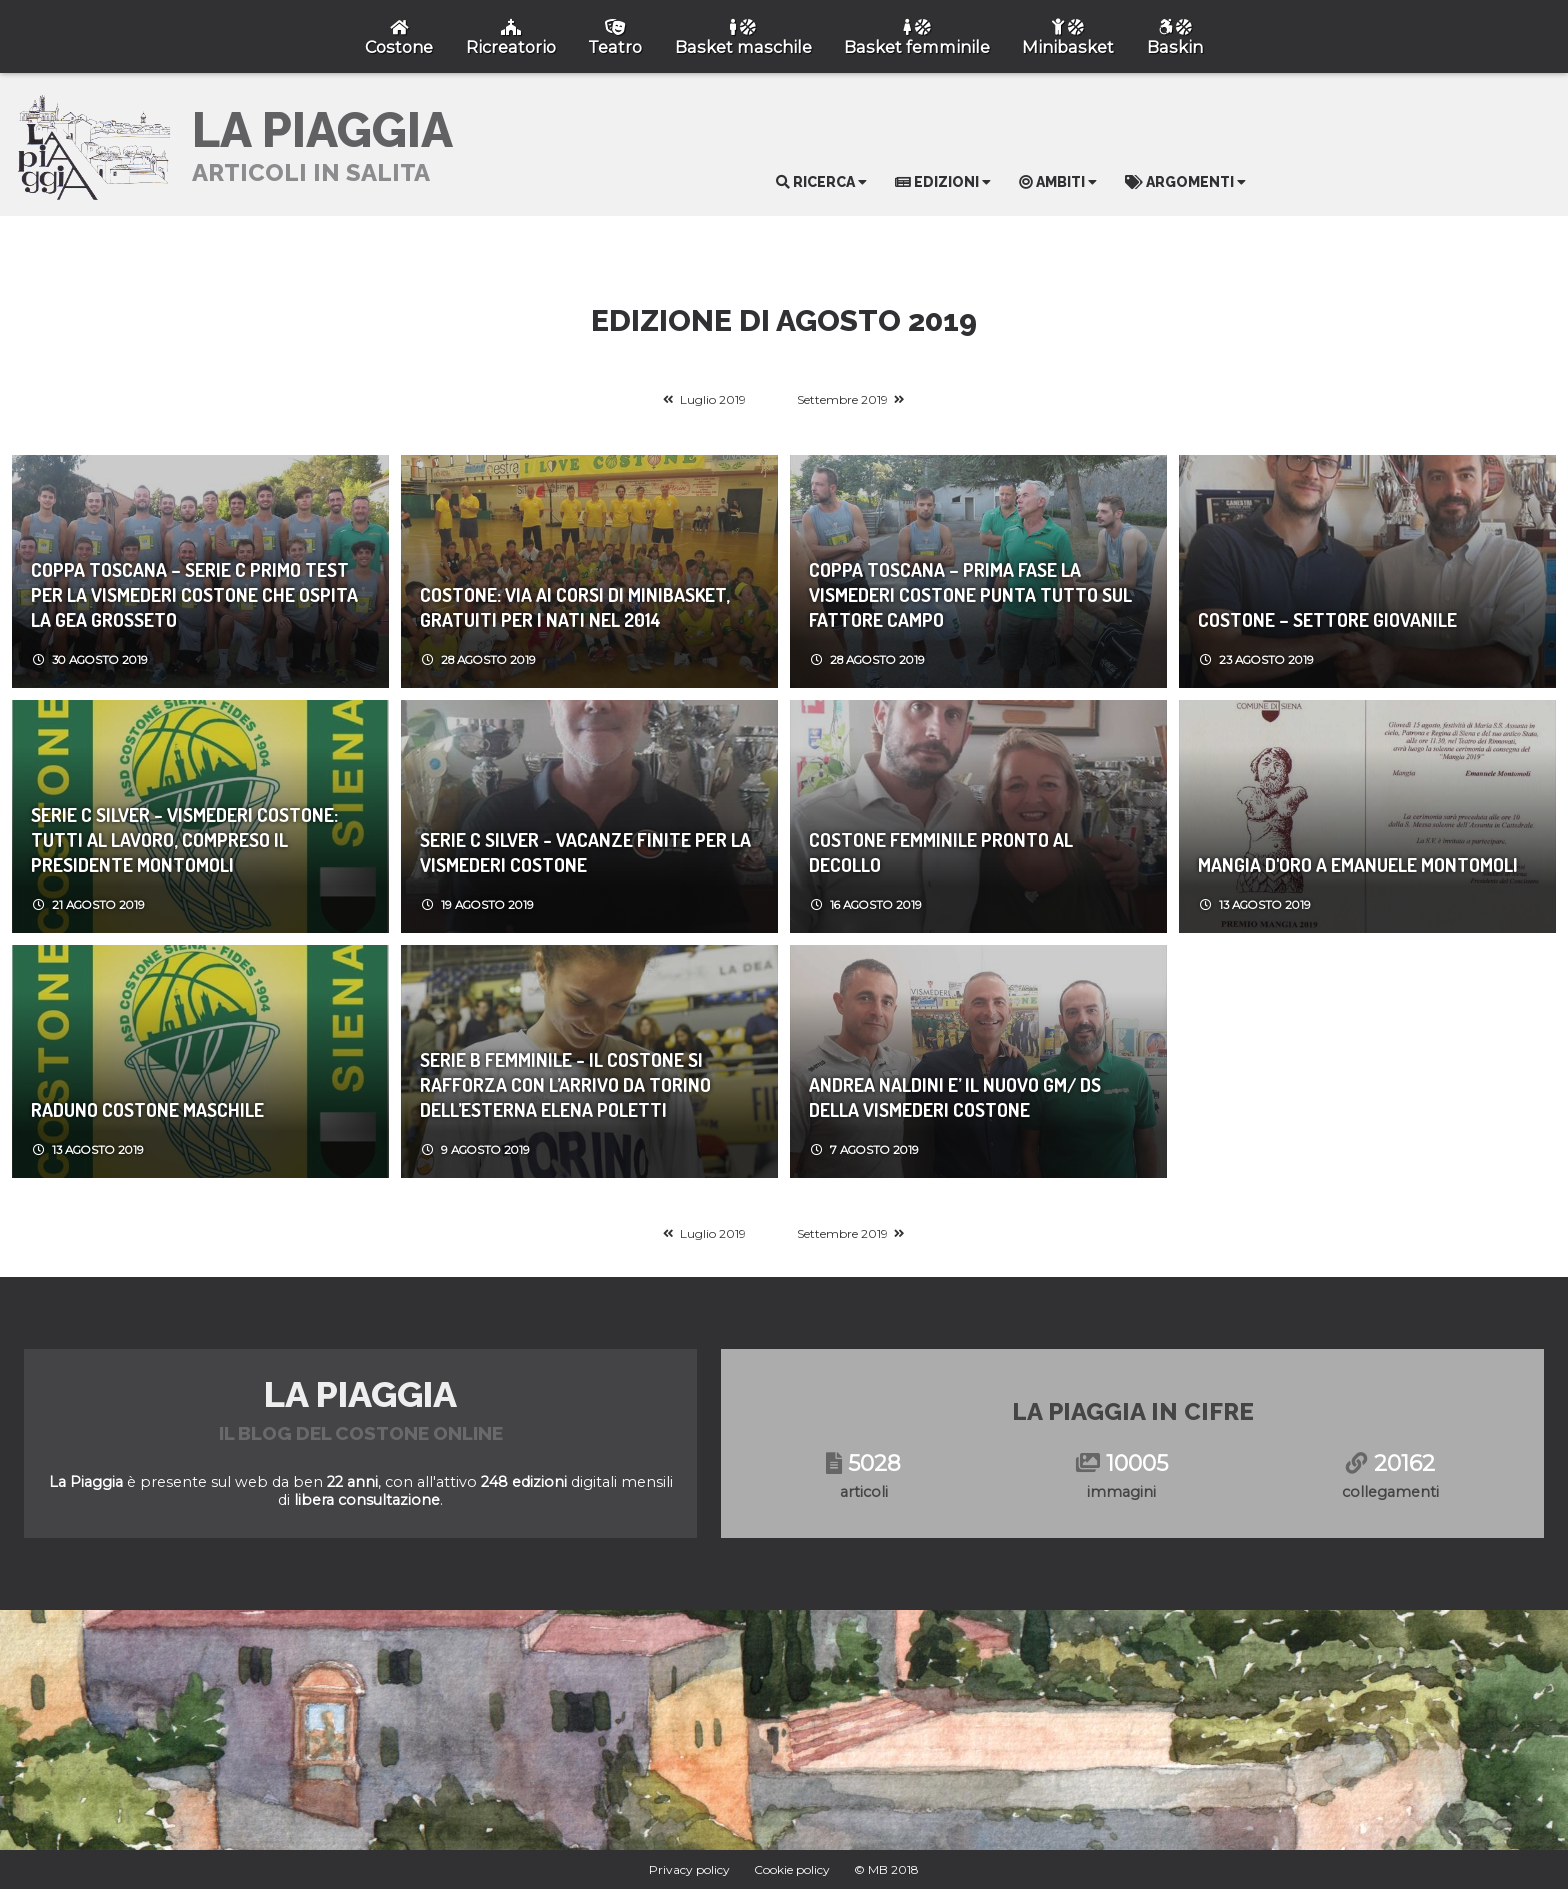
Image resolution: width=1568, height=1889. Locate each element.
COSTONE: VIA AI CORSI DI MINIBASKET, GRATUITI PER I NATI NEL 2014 (575, 607)
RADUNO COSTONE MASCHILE (147, 1109)
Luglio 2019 (713, 399)
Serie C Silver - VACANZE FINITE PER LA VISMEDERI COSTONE (585, 852)
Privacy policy (689, 1869)
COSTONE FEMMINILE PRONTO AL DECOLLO (941, 852)
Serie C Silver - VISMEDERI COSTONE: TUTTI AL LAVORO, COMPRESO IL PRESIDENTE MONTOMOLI (184, 839)
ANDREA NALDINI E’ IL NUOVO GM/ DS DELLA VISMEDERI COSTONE (955, 1097)
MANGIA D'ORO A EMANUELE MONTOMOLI (1358, 864)
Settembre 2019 (842, 399)
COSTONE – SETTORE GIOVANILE (1327, 619)
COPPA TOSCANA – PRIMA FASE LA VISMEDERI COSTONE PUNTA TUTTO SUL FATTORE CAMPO (970, 594)
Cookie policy (792, 1869)
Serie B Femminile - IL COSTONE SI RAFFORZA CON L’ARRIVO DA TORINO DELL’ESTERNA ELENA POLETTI (565, 1084)
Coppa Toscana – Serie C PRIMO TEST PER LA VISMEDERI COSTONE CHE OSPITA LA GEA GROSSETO (194, 594)
